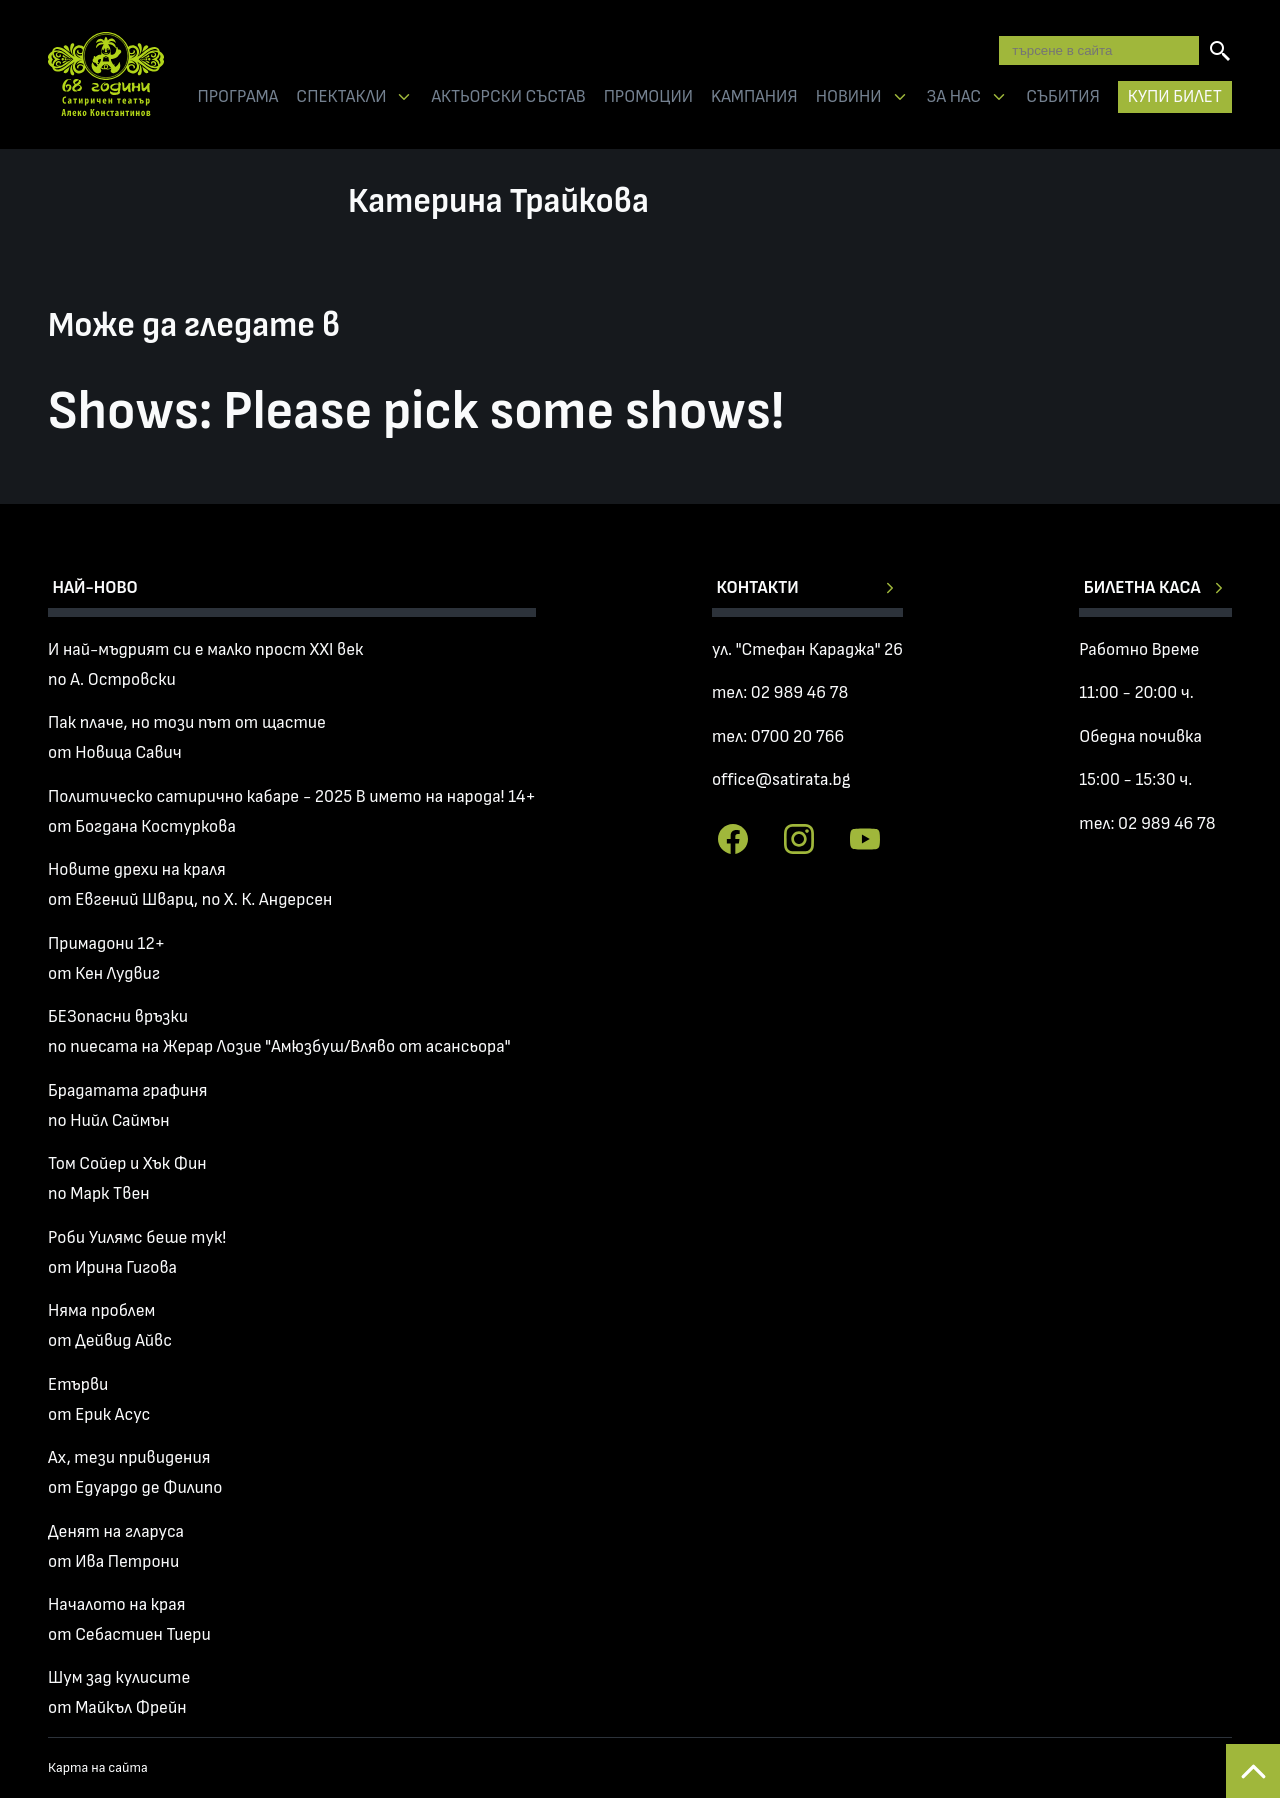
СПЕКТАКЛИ (341, 96)
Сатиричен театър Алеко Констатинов (106, 74)
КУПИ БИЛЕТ (1175, 96)
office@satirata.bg (781, 779)
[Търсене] (1220, 51)
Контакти (757, 587)
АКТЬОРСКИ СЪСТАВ (508, 96)
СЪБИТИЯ (1063, 96)
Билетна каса (1142, 587)
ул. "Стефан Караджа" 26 (807, 649)
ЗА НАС (954, 96)
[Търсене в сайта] (1099, 50)
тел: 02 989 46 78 (780, 692)
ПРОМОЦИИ (648, 96)
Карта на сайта (98, 1767)
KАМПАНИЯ (754, 96)
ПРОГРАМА (237, 96)
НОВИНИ (849, 96)
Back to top (1253, 1771)
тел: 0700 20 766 (778, 736)
